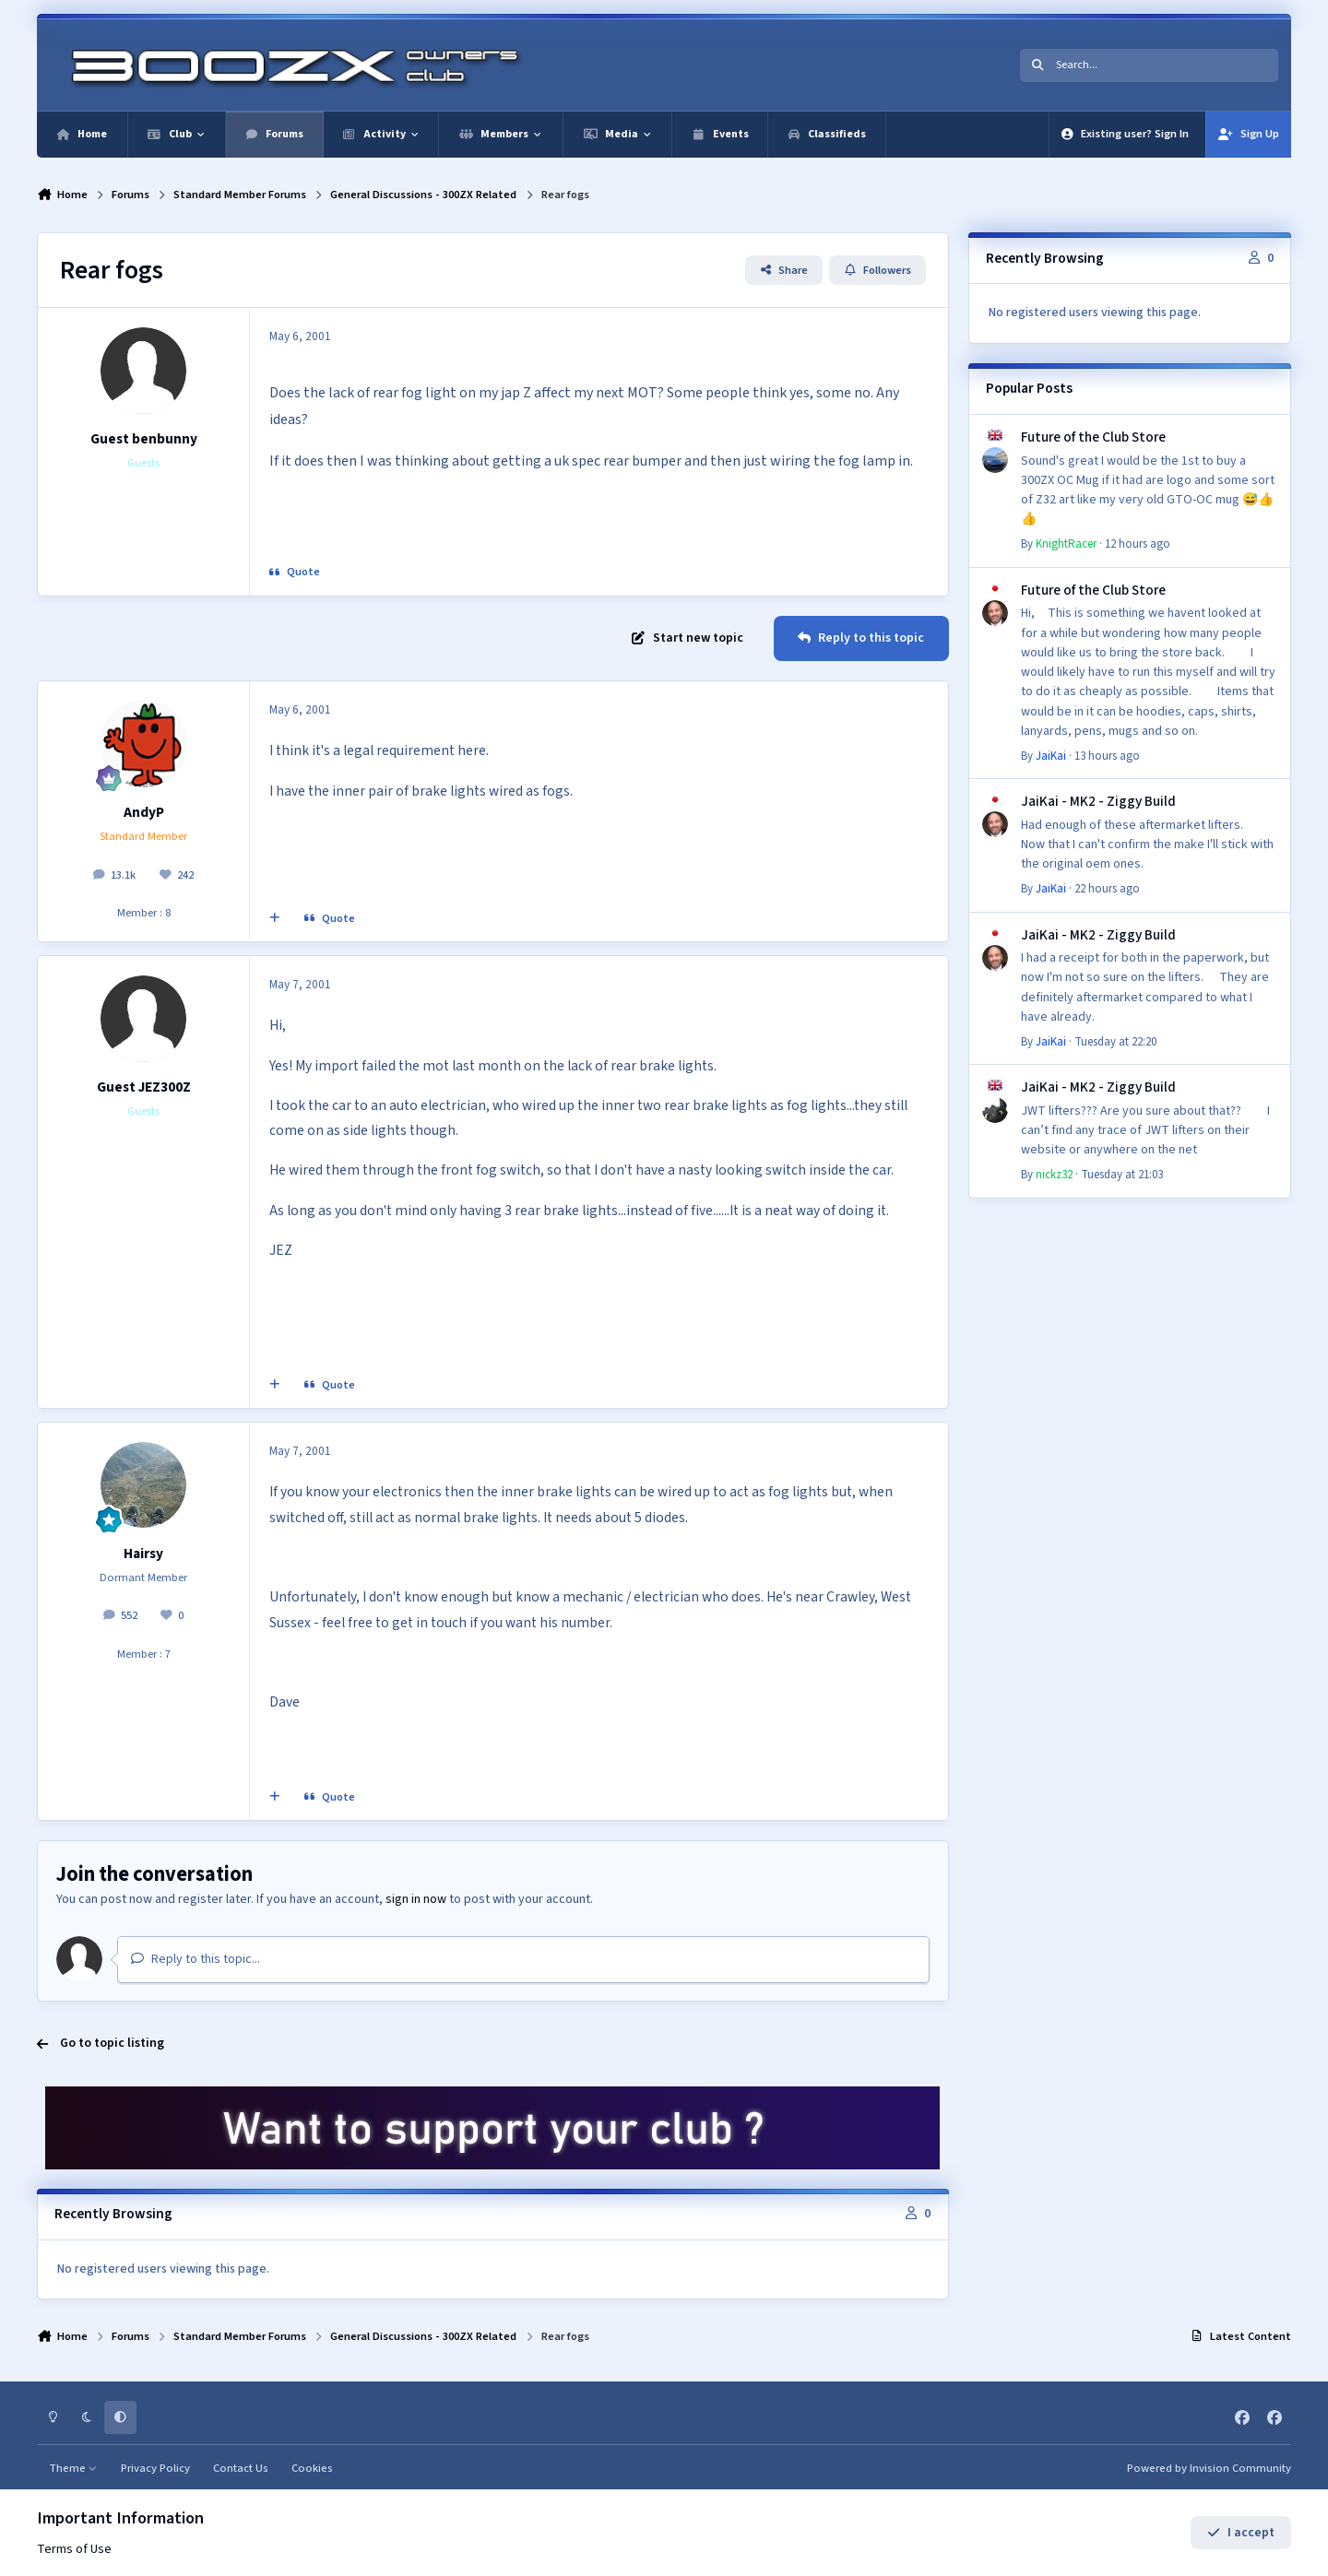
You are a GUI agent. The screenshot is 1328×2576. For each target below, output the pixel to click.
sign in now (415, 1899)
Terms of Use (74, 2549)
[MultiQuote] (274, 919)
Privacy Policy (155, 2468)
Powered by (1209, 2468)
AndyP (144, 812)
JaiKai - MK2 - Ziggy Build (1098, 801)
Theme (73, 2468)
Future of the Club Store (1093, 437)
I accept (1241, 2532)
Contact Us (240, 2468)
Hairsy (143, 1553)
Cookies (312, 2468)
